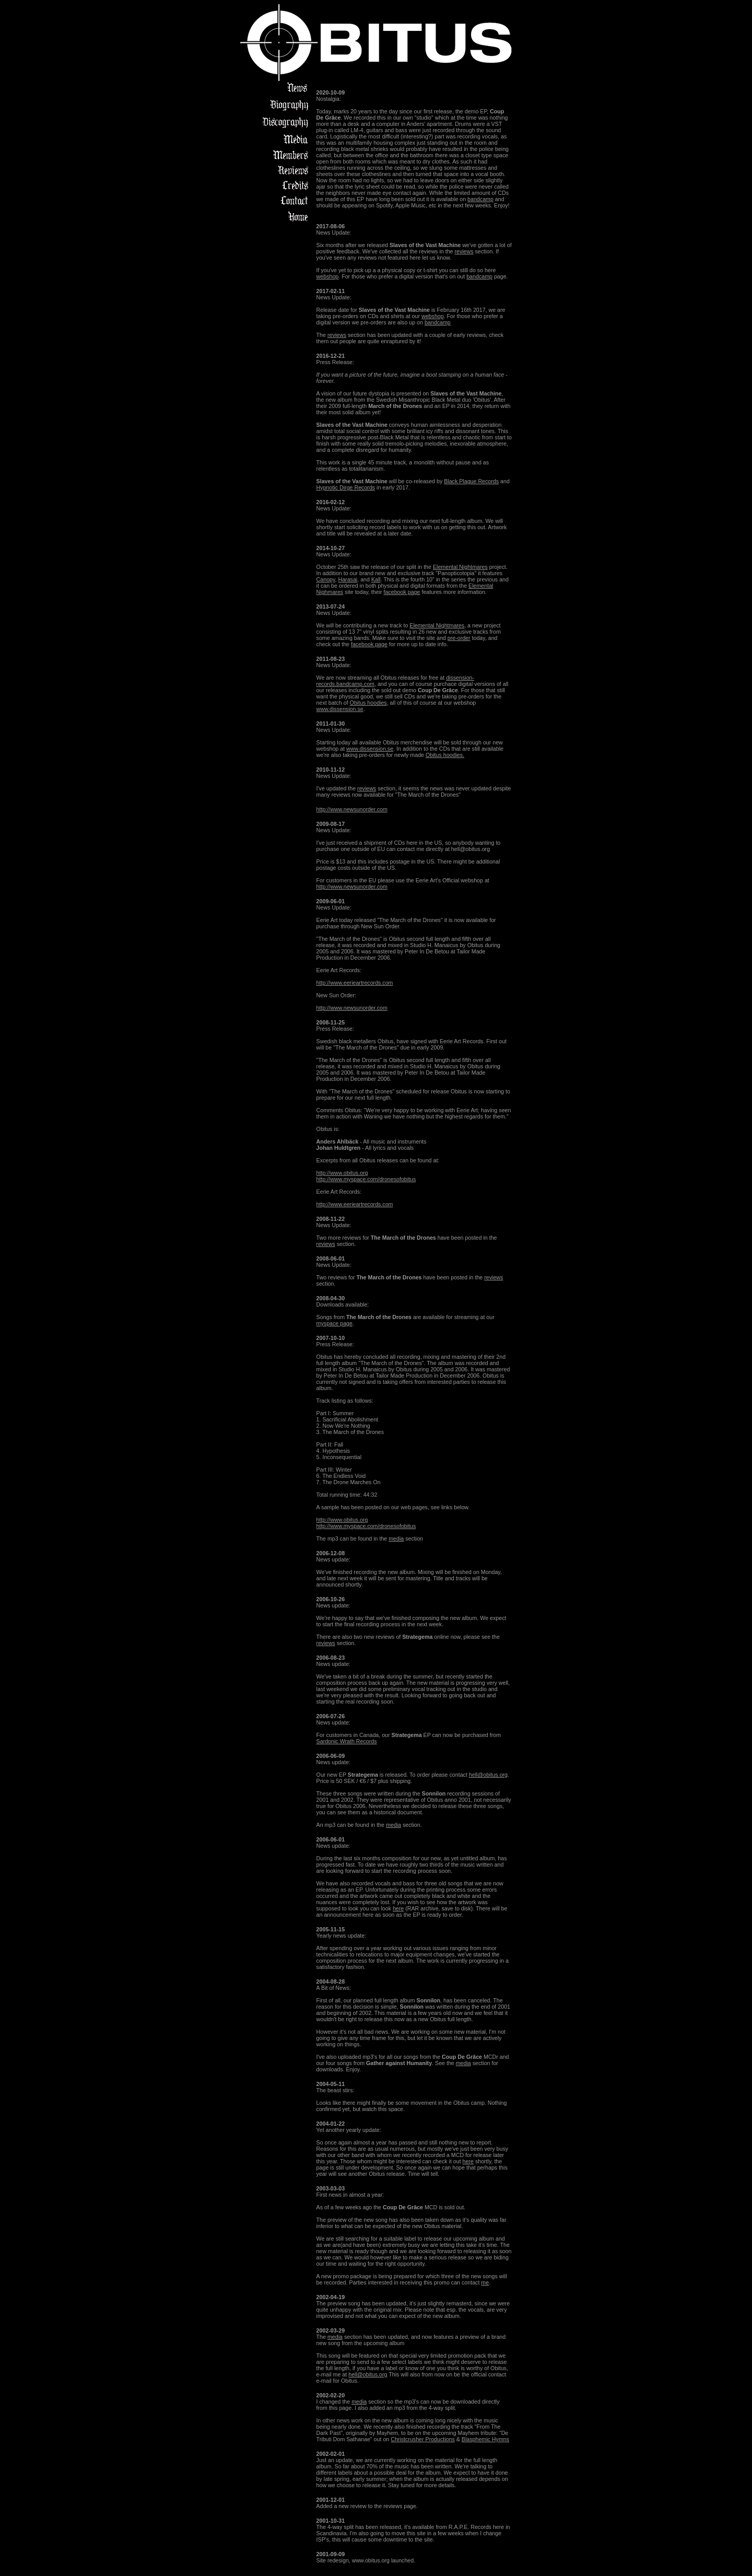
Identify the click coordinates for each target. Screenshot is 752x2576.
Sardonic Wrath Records (346, 1741)
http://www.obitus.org (342, 1173)
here (398, 1908)
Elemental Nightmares (460, 567)
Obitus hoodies (368, 703)
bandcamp (480, 199)
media (396, 1538)
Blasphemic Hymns (485, 2439)
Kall (376, 579)
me (485, 2282)
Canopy (325, 579)
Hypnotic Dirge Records (345, 487)
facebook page (402, 592)
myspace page (334, 1323)
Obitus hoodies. (445, 755)
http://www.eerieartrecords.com (354, 983)
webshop (327, 276)
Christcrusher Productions (423, 2439)
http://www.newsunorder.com (351, 809)
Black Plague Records (471, 481)
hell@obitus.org (488, 1774)
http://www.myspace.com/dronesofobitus (366, 1179)
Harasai (347, 579)
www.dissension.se (339, 709)
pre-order (459, 638)
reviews (463, 251)
